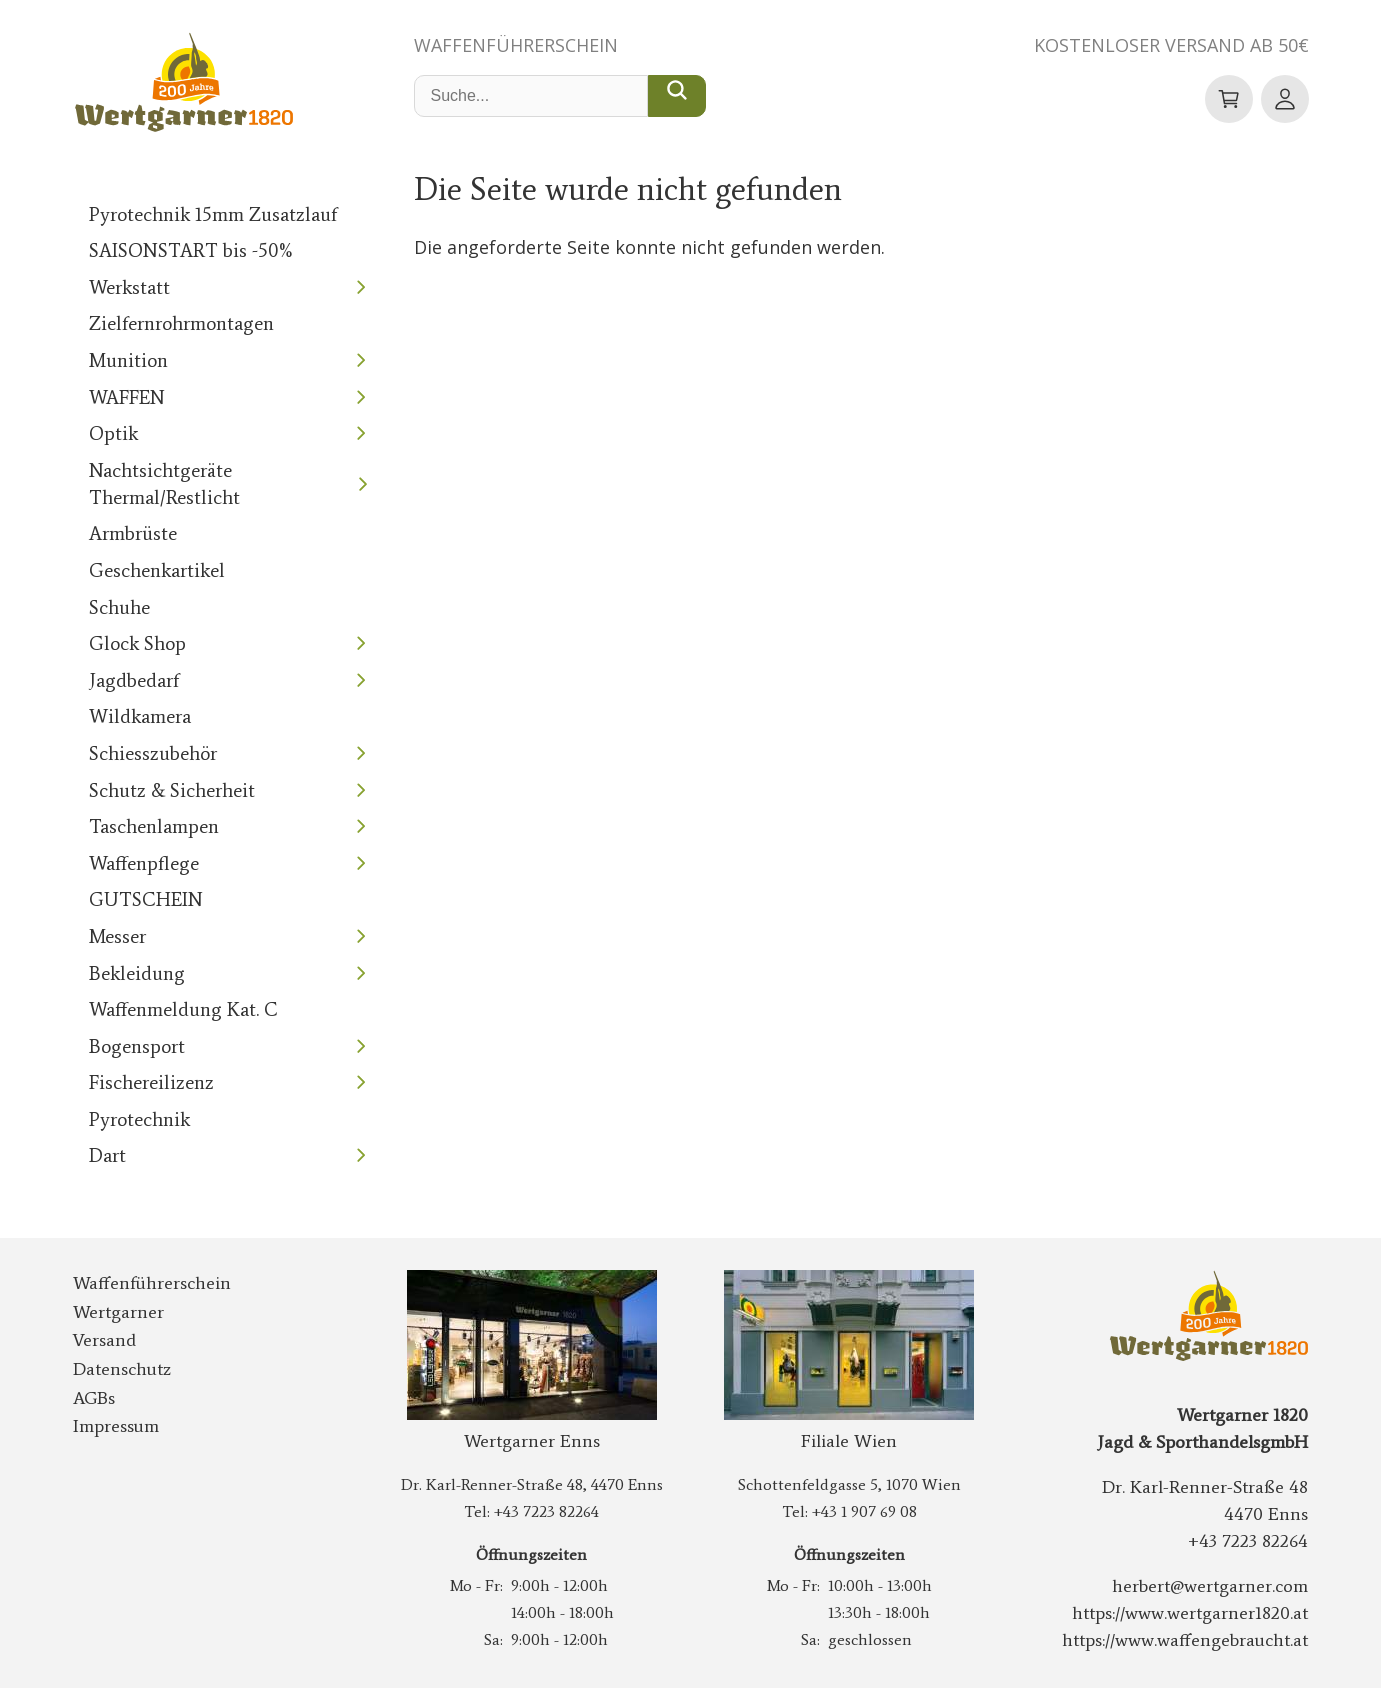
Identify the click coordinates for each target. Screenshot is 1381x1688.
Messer (117, 936)
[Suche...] (677, 96)
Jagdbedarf (134, 680)
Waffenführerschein (516, 45)
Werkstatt (129, 287)
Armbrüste (133, 533)
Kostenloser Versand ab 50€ (1171, 45)
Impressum (116, 1426)
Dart (107, 1155)
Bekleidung (137, 973)
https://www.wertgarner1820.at (1190, 1613)
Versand (104, 1340)
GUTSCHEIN (146, 899)
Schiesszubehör (153, 753)
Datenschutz (122, 1369)
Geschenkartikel (157, 570)
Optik (113, 433)
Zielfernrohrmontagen (181, 323)
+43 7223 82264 (546, 1511)
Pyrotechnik (139, 1119)
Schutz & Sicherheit (172, 790)
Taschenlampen (154, 826)
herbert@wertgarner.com (1210, 1586)
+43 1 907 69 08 (864, 1511)
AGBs (94, 1398)
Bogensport (137, 1046)
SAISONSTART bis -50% (191, 250)
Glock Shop (137, 643)
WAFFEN (127, 397)
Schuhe (119, 607)
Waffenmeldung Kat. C (183, 1009)
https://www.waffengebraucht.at (1185, 1640)
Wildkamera (140, 716)
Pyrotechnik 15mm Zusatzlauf (213, 214)
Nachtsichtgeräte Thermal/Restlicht (164, 484)
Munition (128, 360)
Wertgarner (118, 1312)
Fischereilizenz (151, 1082)
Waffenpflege (144, 863)
